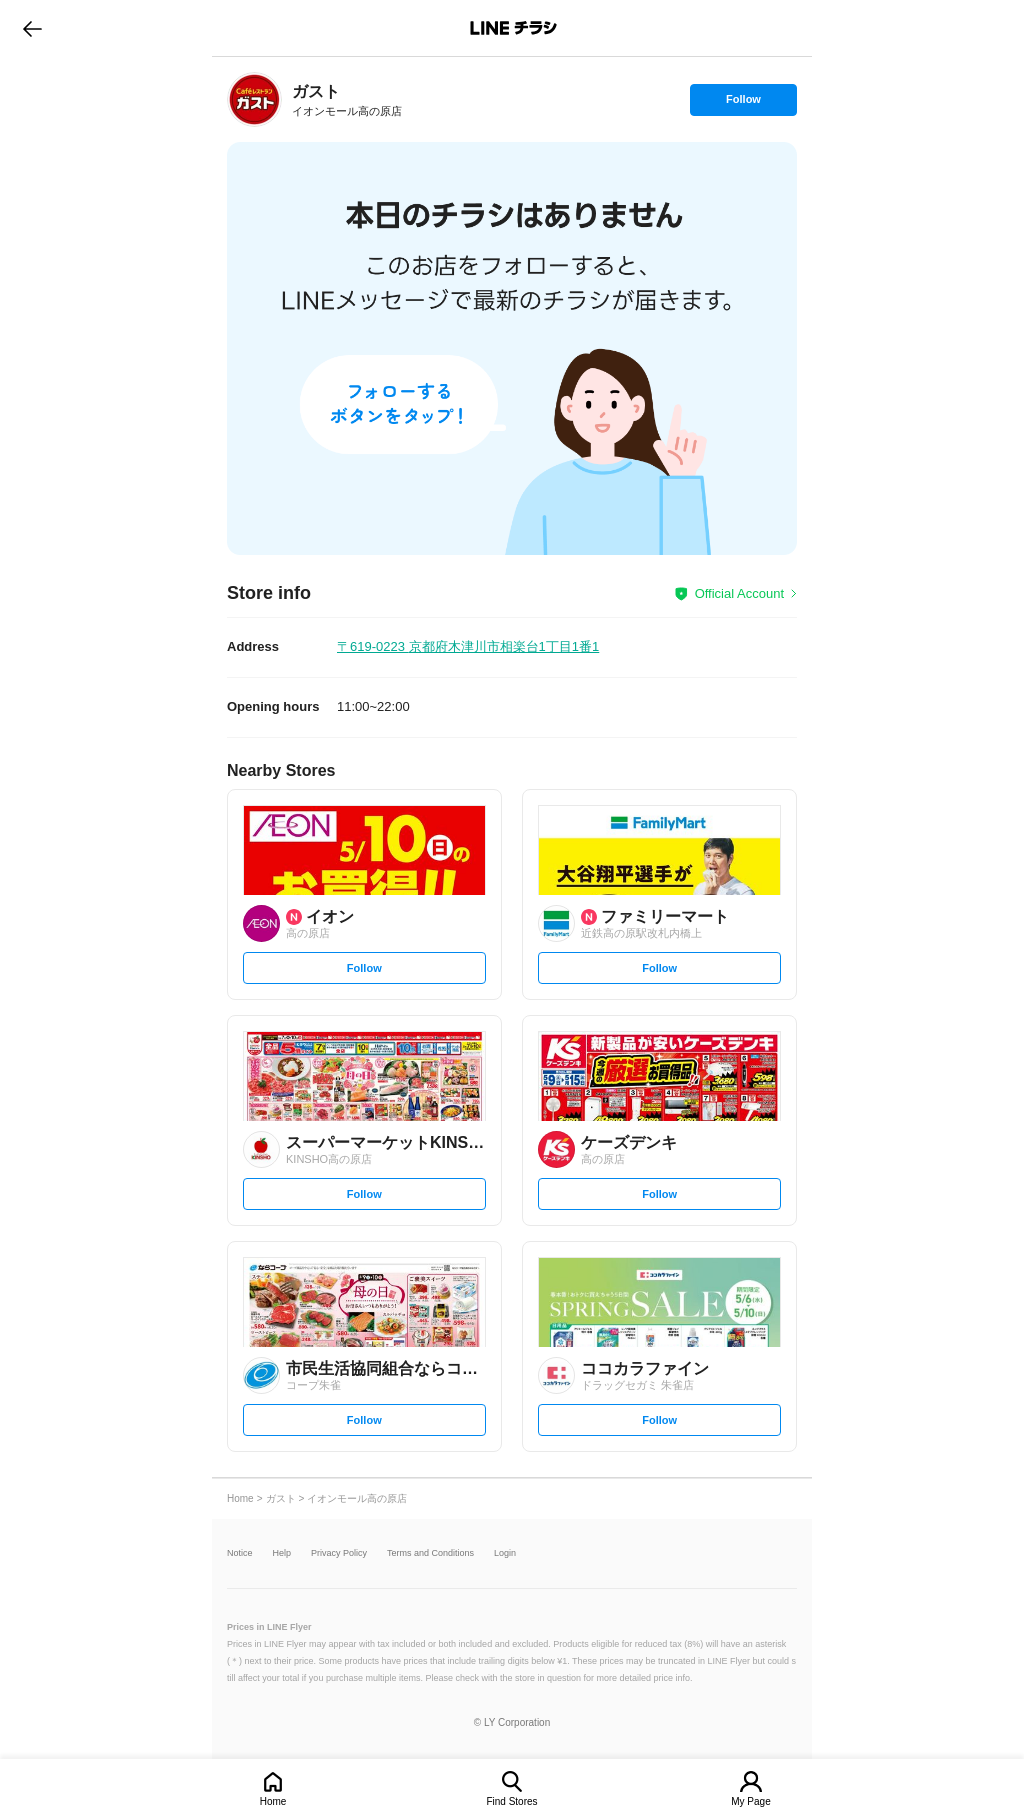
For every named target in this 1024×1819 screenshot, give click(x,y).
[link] (254, 99)
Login (505, 1553)
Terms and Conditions (430, 1553)
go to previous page (32, 28)
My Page (750, 1801)
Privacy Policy (339, 1553)
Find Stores (511, 1801)
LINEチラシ (513, 28)
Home (273, 1801)
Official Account (739, 593)
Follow (743, 104)
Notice (240, 1553)
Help (282, 1553)
